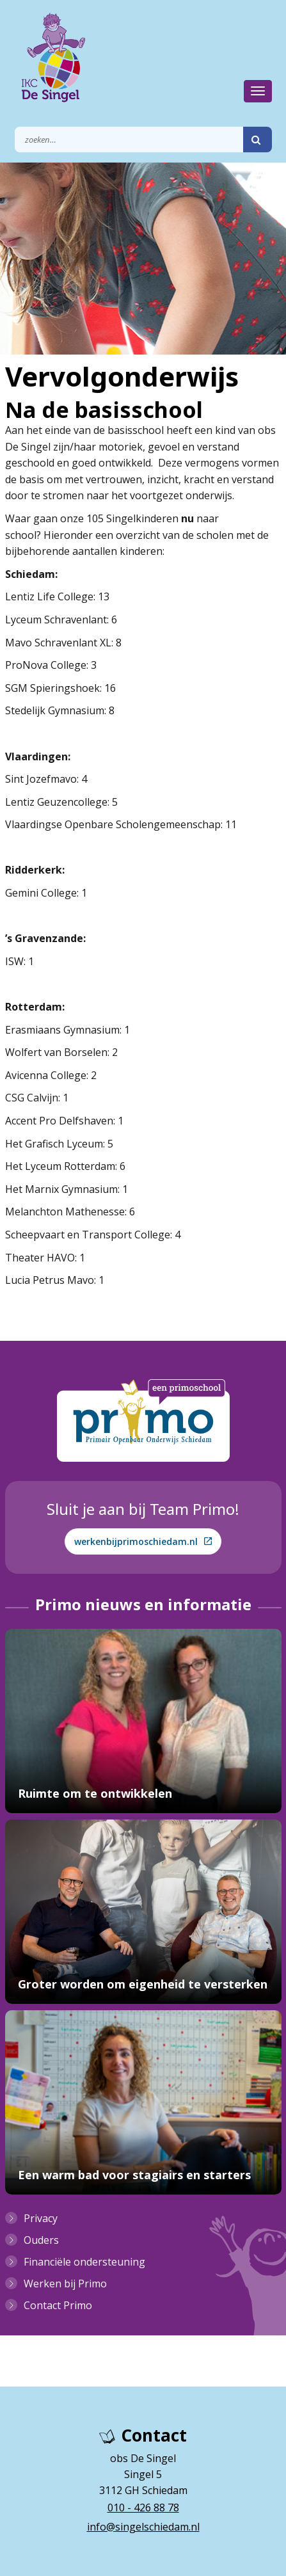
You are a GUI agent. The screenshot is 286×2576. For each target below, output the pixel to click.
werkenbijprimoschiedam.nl (143, 1541)
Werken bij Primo (65, 2283)
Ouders (41, 2240)
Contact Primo (58, 2305)
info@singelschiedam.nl (143, 2527)
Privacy (41, 2218)
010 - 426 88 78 (143, 2507)
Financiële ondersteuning (84, 2262)
